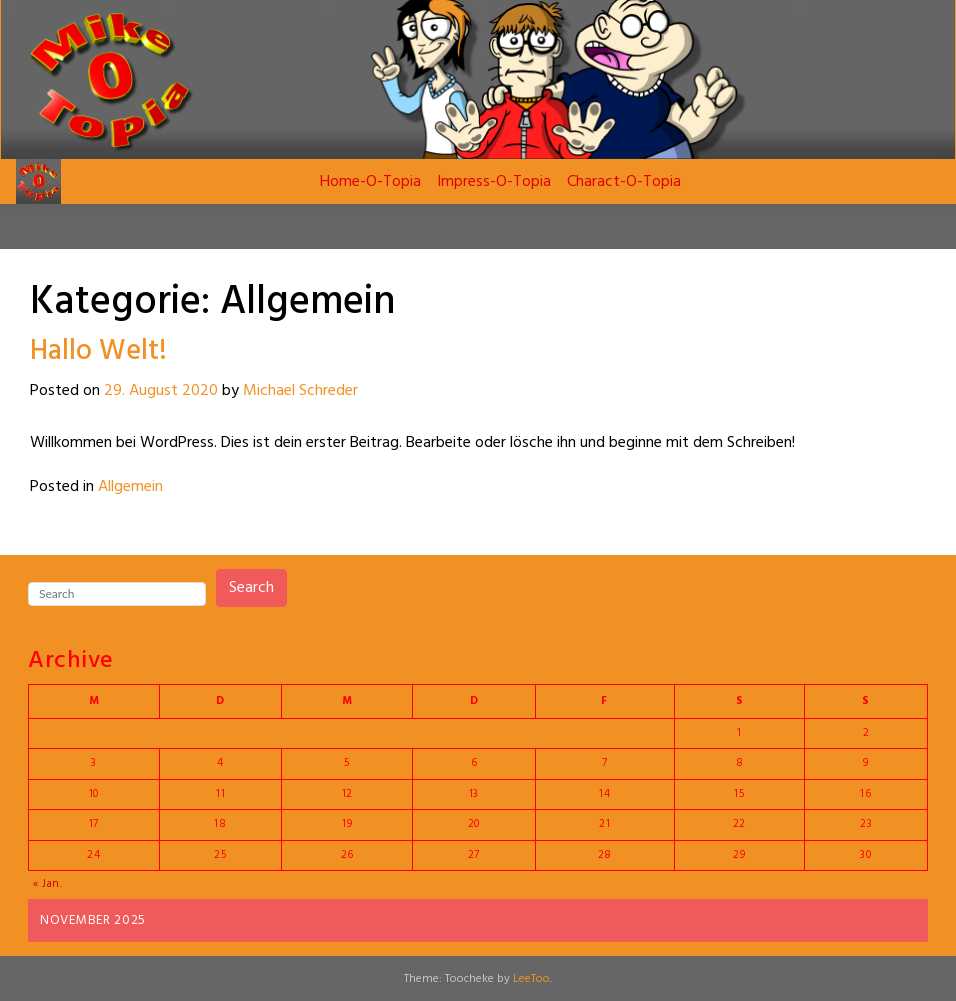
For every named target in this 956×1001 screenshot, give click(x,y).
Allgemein (130, 487)
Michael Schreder (300, 391)
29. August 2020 (161, 391)
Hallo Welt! (98, 351)
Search (251, 588)
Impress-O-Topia (494, 182)
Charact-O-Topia (624, 182)
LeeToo (531, 979)
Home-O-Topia (370, 182)
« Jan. (48, 884)
